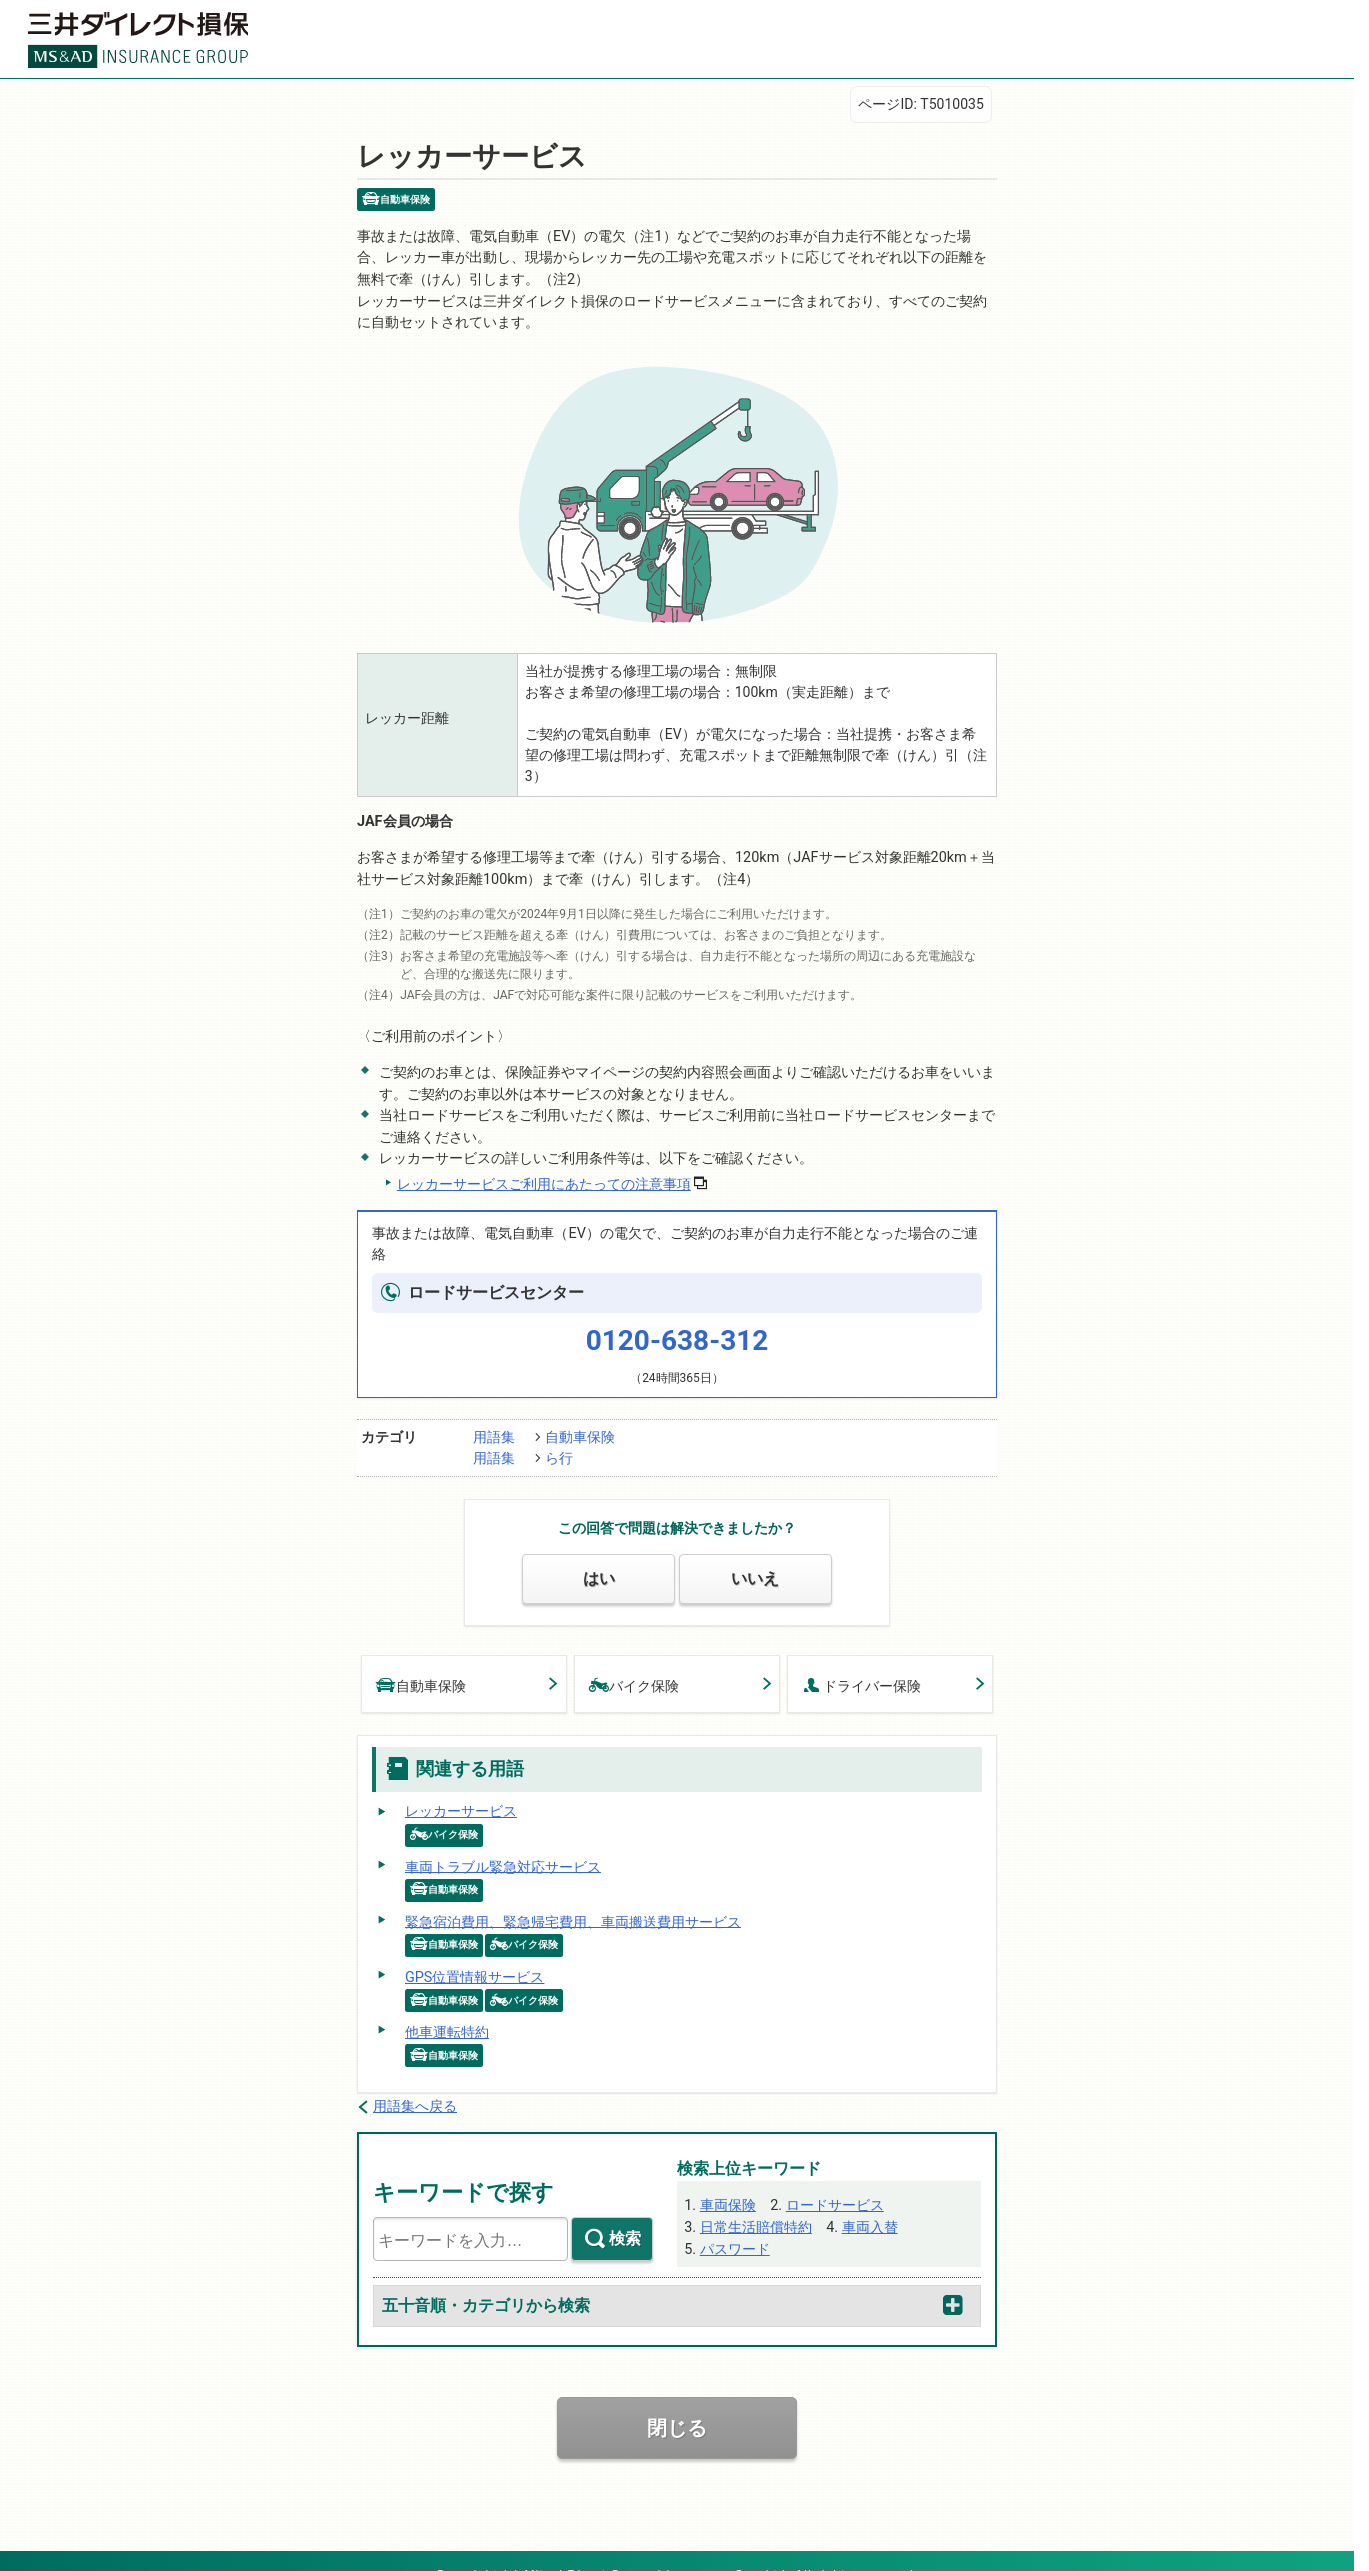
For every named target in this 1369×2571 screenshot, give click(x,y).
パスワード (734, 2219)
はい (598, 1560)
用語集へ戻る (415, 2080)
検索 (624, 2211)
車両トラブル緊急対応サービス (502, 1844)
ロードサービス (833, 2177)
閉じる (677, 2400)
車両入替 (868, 2198)
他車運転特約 (446, 2007)
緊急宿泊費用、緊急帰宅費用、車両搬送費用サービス (572, 1899)
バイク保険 (634, 1664)
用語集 (494, 1422)
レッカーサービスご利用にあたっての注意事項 (543, 1171)
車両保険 (727, 2177)
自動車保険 (580, 1422)
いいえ (756, 1560)
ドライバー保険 (861, 1664)
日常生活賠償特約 (755, 2198)
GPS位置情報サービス (473, 1953)
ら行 (559, 1443)
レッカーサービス (460, 1790)
